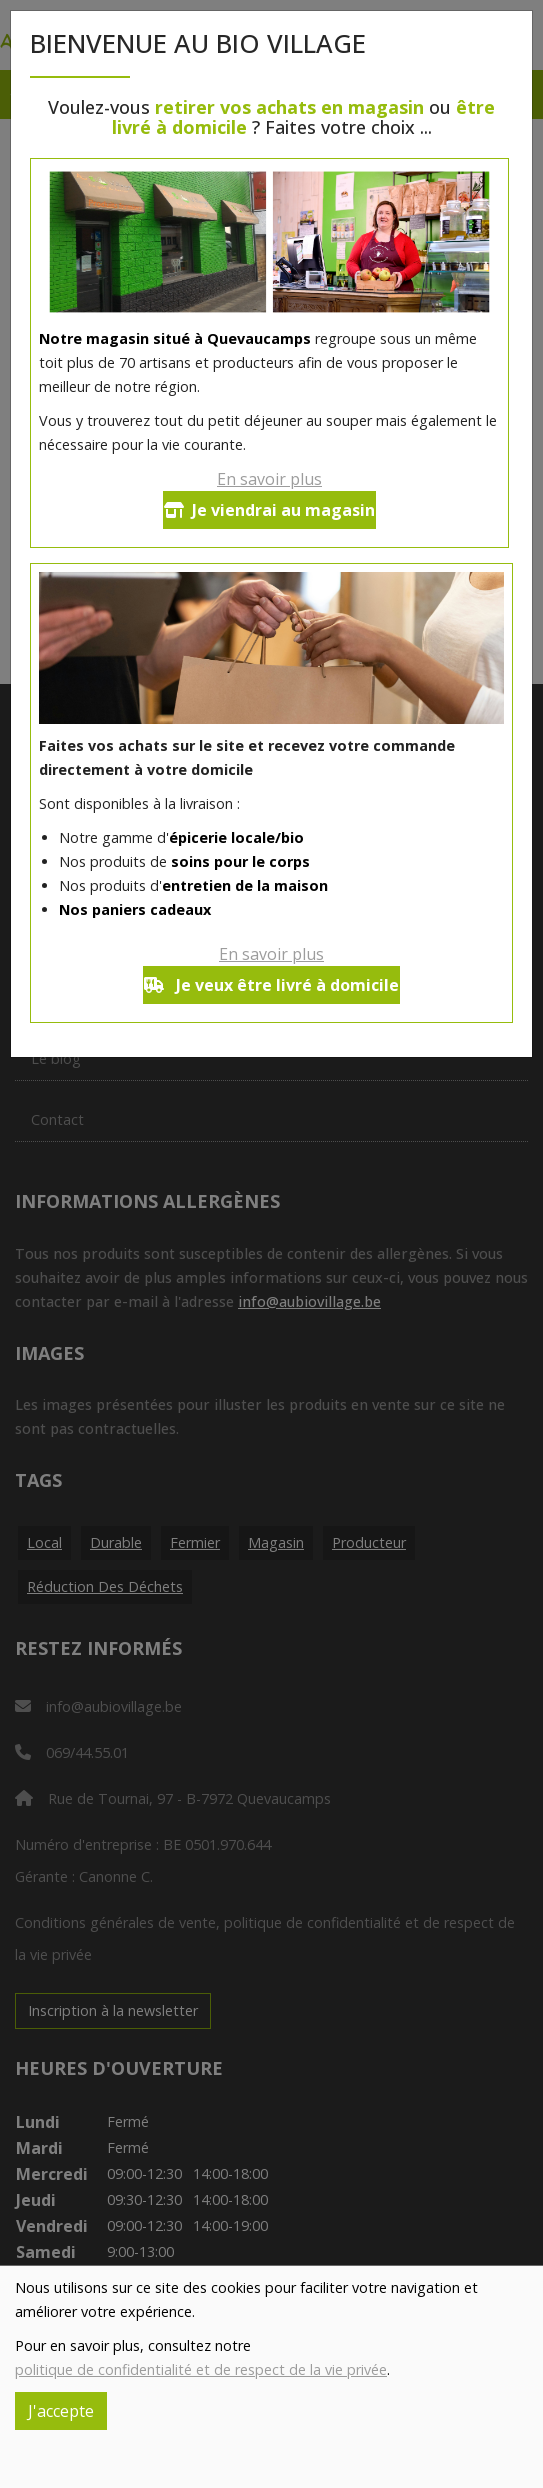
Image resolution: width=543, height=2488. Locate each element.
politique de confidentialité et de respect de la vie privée (201, 2369)
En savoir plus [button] (269, 479)
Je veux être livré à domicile (271, 985)
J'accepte (61, 2411)
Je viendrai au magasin (269, 510)
